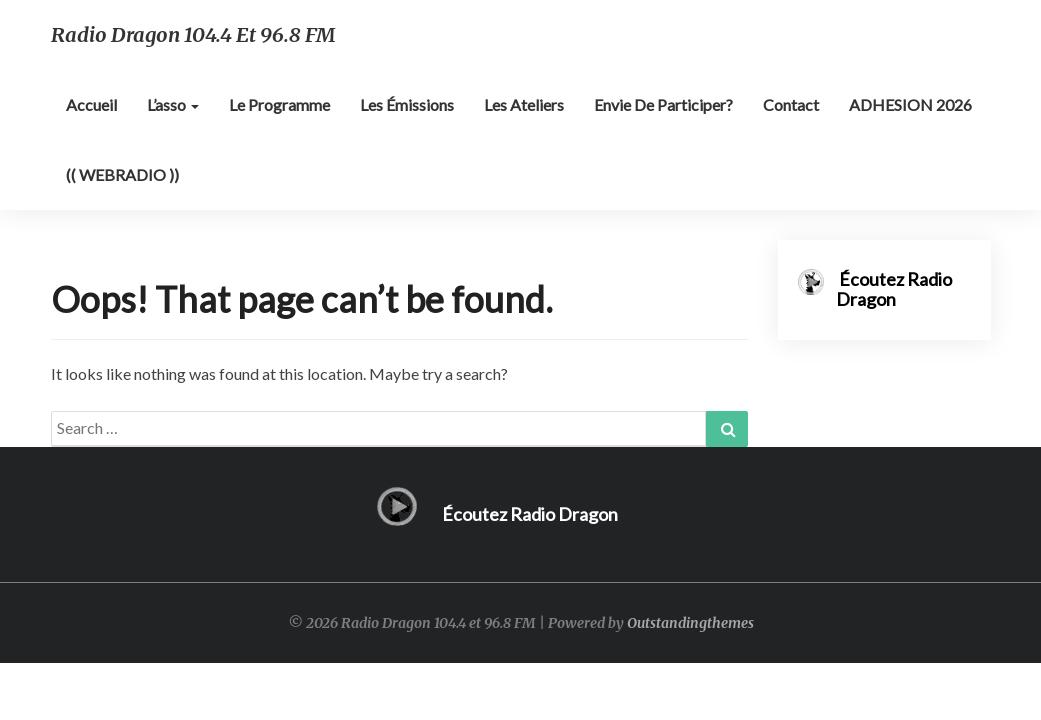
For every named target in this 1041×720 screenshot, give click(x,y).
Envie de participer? (663, 104)
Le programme (279, 104)
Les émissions (407, 104)
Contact (791, 104)
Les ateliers (524, 104)
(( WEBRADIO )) (122, 174)
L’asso (173, 104)
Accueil (91, 104)
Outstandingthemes (690, 623)
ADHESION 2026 (910, 104)
